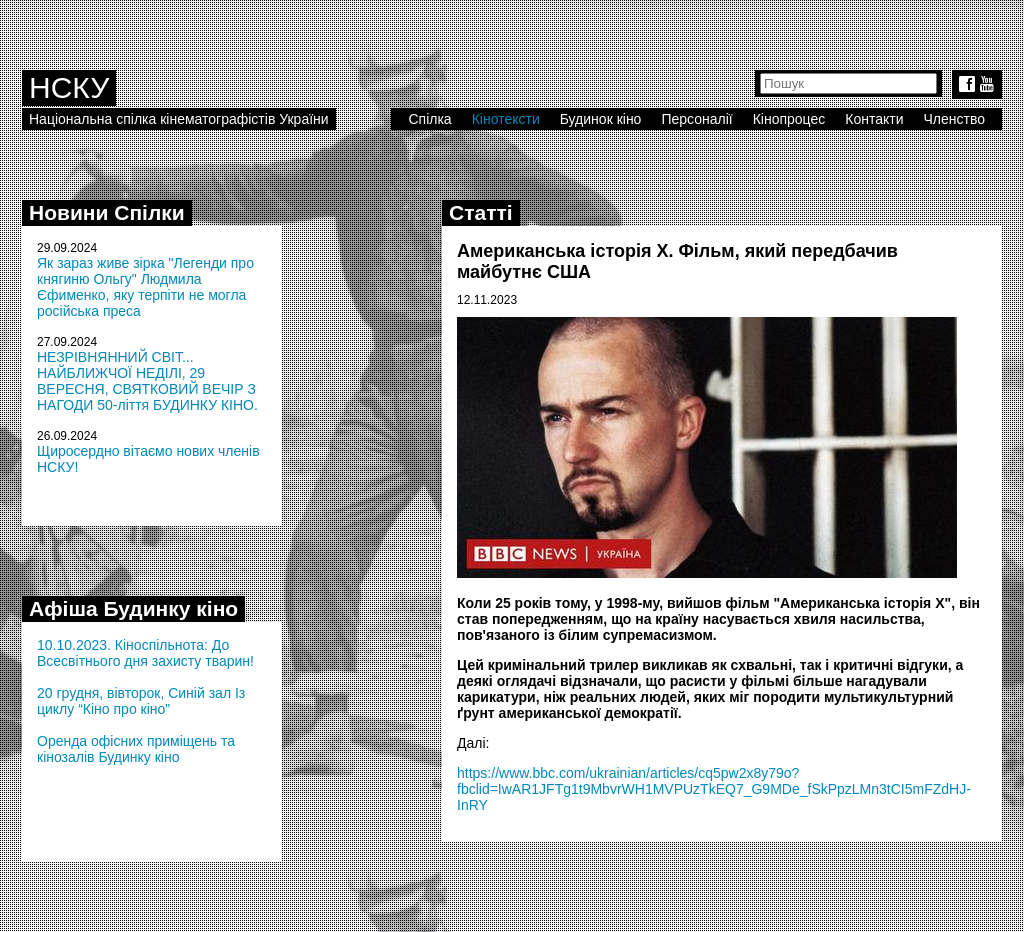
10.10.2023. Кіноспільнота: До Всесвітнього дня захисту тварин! (145, 653)
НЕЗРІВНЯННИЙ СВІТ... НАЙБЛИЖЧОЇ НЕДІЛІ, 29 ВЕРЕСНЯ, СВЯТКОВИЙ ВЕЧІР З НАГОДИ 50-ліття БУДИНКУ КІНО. (147, 381)
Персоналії (696, 119)
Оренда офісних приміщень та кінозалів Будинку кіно (136, 749)
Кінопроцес (789, 119)
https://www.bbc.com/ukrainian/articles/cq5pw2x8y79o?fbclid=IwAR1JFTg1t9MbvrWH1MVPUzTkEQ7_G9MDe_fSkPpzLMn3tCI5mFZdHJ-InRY (714, 789)
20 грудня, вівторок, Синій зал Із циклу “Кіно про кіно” (141, 701)
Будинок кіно (601, 119)
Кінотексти (506, 119)
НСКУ (69, 87)
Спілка (429, 119)
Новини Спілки (107, 212)
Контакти (874, 119)
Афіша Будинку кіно (133, 608)
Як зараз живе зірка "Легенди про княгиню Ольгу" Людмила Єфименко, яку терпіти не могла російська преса (145, 287)
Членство (955, 119)
